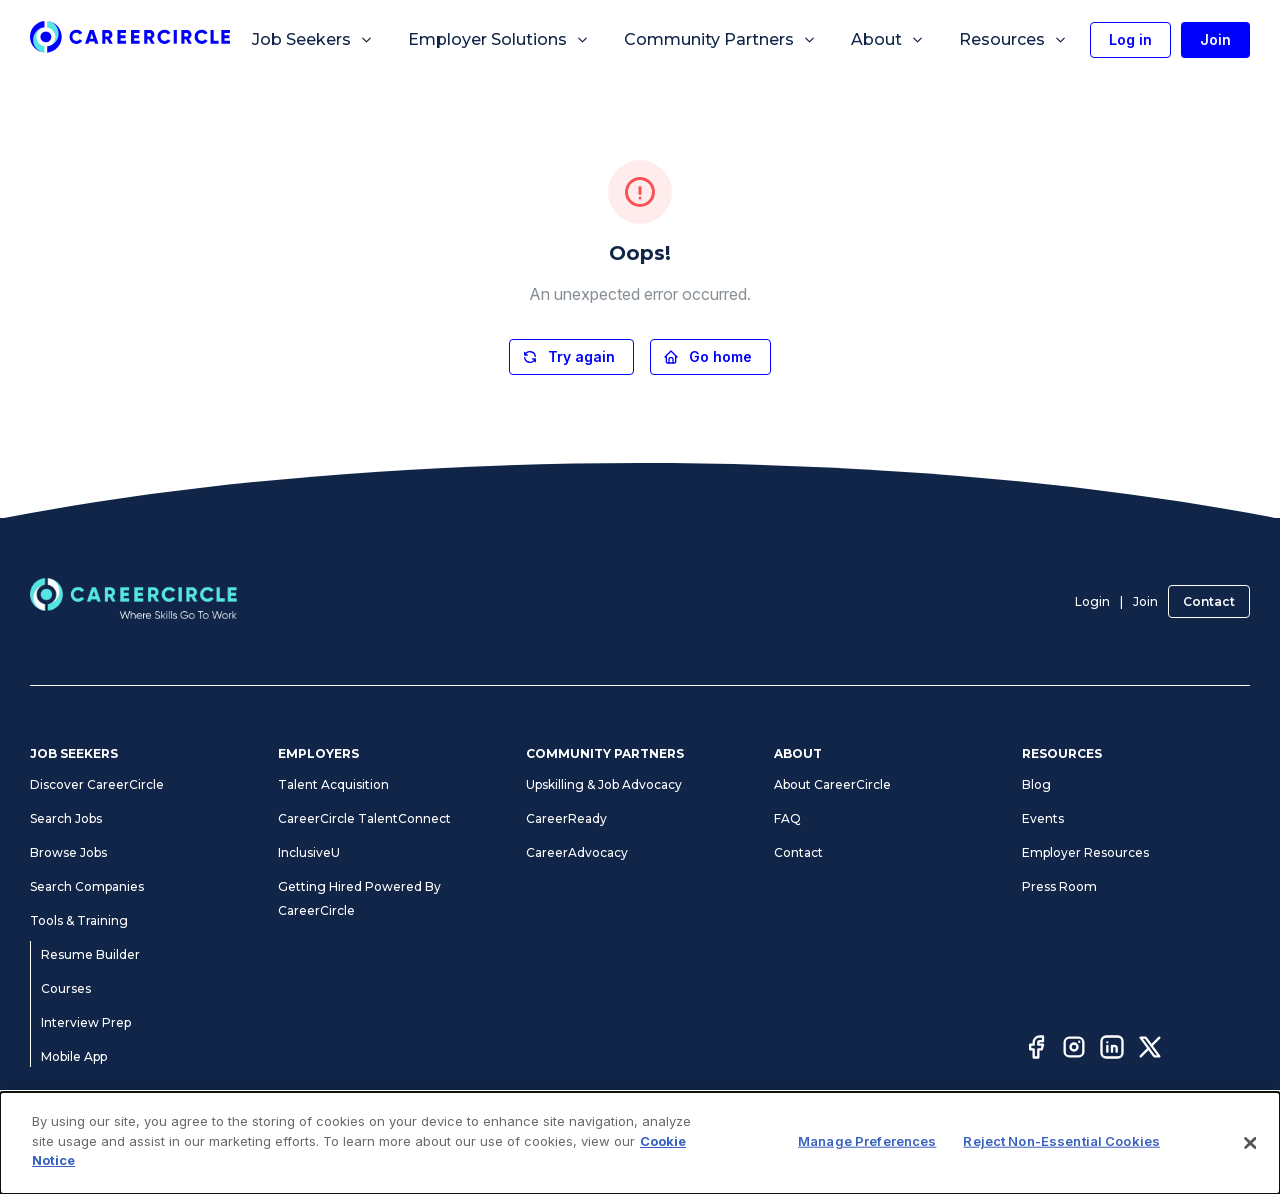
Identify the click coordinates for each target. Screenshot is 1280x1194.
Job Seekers (313, 40)
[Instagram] (1074, 1050)
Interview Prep (86, 1022)
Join (1145, 601)
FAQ (787, 818)
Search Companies (87, 886)
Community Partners (720, 40)
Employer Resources (1085, 852)
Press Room (1059, 886)
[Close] (1250, 1143)
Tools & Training (79, 920)
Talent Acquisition (333, 784)
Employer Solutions (499, 40)
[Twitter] (1150, 1050)
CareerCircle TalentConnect (364, 818)
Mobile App (74, 1056)
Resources (1013, 40)
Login (1092, 601)
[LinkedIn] (1112, 1050)
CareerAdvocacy (577, 852)
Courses (66, 988)
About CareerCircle (832, 784)
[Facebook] (1036, 1050)
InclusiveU (309, 852)
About (888, 40)
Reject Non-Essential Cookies (1061, 1141)
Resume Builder (90, 954)
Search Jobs (66, 818)
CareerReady (566, 818)
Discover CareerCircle (97, 784)
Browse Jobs (68, 852)
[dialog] (640, 1143)
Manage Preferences (867, 1141)
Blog (1036, 784)
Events (1043, 818)
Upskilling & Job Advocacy (604, 784)
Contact (1209, 601)
